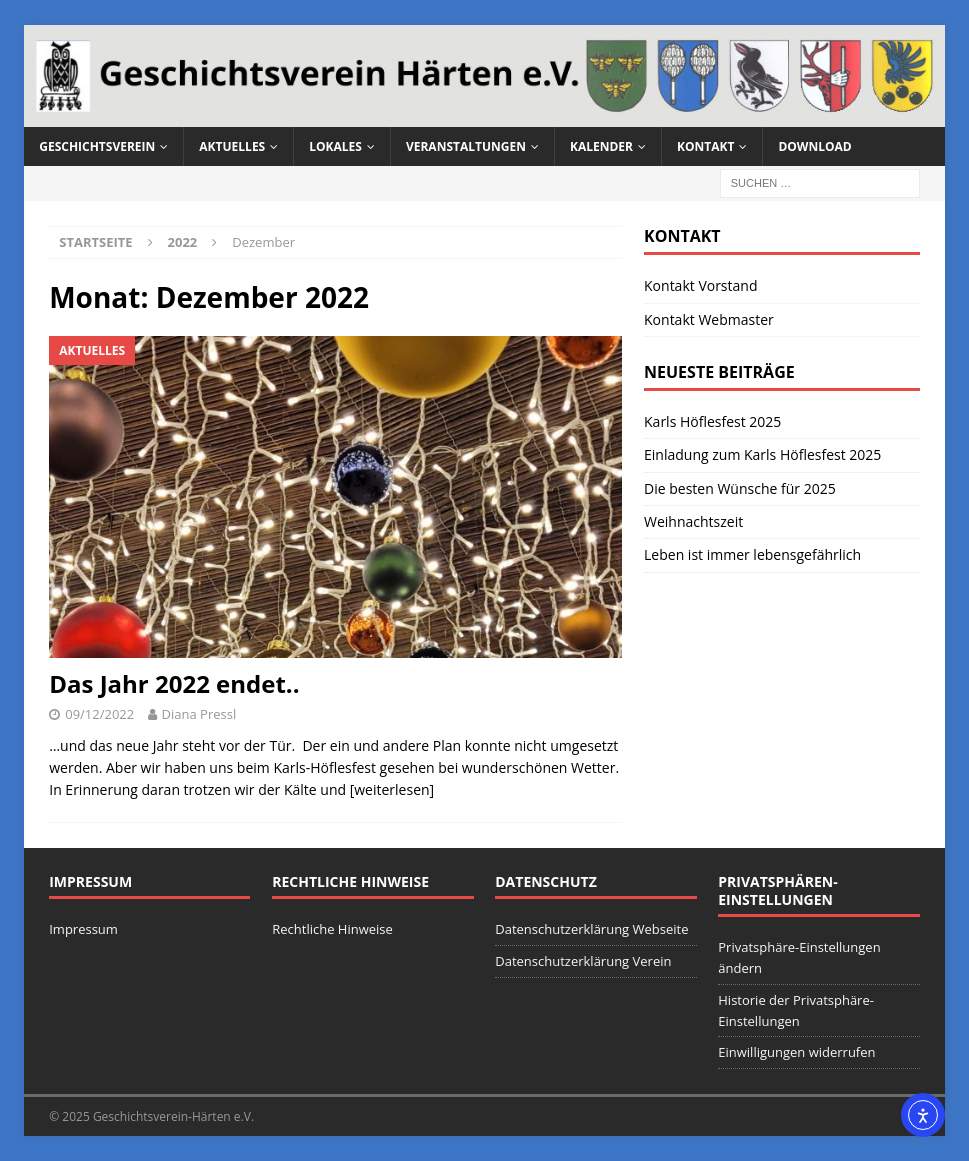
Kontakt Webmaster (709, 319)
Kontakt (705, 146)
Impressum (83, 929)
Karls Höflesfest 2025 (712, 421)
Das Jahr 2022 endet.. (174, 683)
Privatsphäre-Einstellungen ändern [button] (799, 957)
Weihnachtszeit (693, 521)
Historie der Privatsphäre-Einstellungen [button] (796, 1010)
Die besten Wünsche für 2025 (740, 488)
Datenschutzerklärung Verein (583, 961)
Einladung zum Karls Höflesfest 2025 (762, 454)
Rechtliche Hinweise (332, 929)
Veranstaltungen (466, 146)
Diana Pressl (199, 714)
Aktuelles (232, 146)
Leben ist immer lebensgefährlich (752, 554)
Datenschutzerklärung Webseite (591, 929)
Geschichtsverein (97, 146)
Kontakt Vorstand (700, 285)
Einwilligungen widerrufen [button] (796, 1052)
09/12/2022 (99, 714)
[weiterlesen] (392, 789)
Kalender (601, 146)
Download (814, 146)
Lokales (335, 146)
